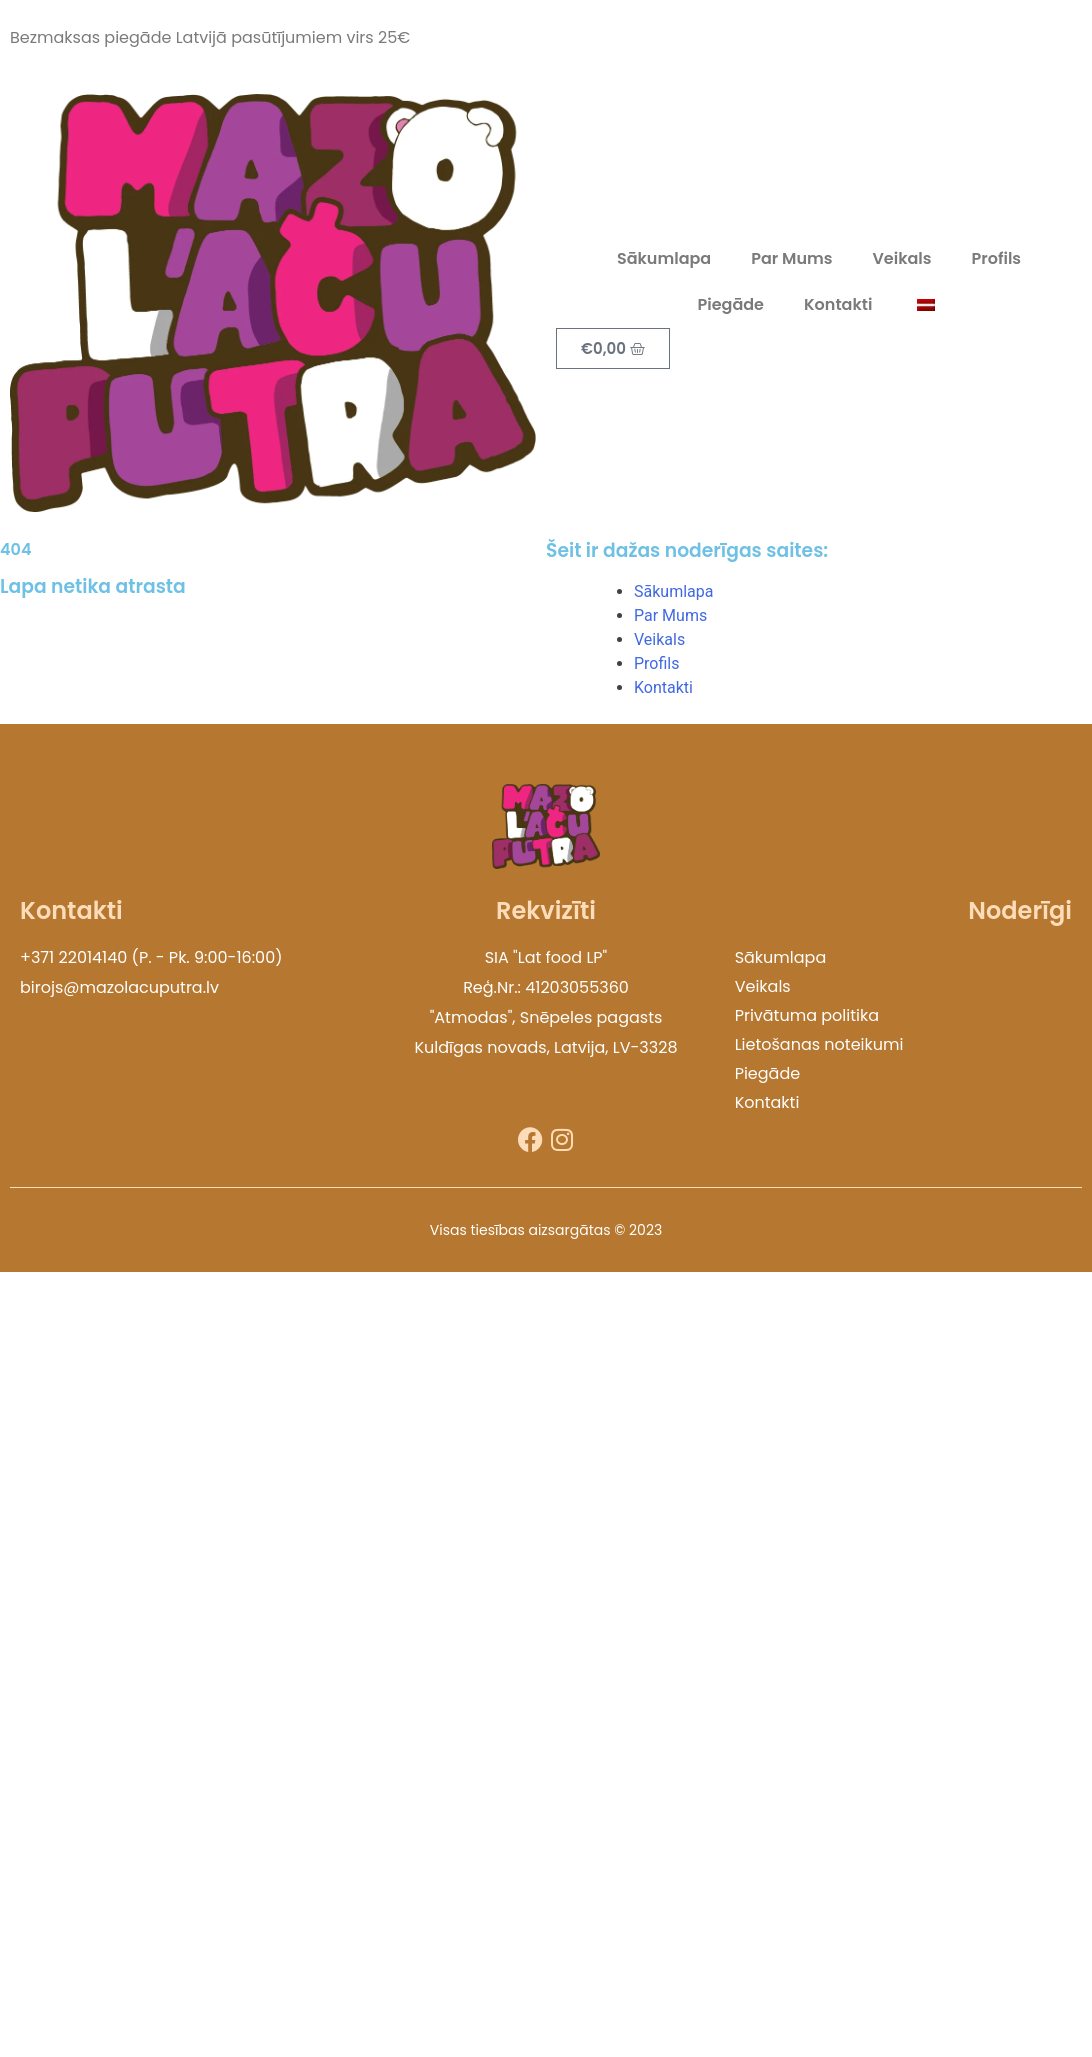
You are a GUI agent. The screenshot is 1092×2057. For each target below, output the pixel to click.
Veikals (901, 258)
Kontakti (838, 304)
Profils (997, 258)
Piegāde (731, 304)
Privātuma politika (807, 1015)
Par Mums (791, 258)
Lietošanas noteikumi (819, 1044)
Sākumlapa (664, 258)
